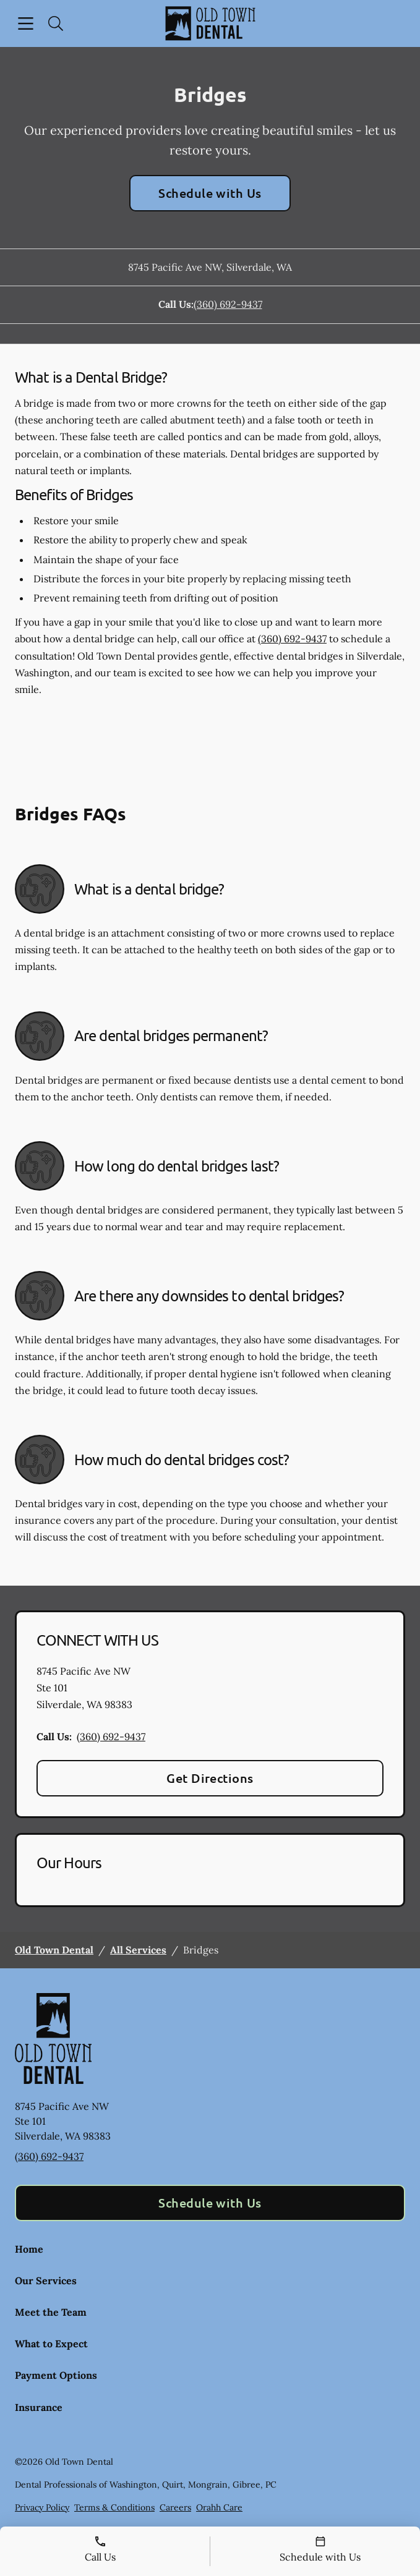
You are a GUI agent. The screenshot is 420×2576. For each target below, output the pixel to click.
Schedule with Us (210, 193)
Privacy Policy (42, 2507)
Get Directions (210, 1778)
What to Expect (51, 2343)
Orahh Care (219, 2507)
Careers (175, 2507)
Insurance (38, 2407)
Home (29, 2249)
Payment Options (56, 2375)
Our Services (46, 2280)
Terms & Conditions (114, 2507)
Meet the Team (51, 2312)
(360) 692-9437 (228, 304)
